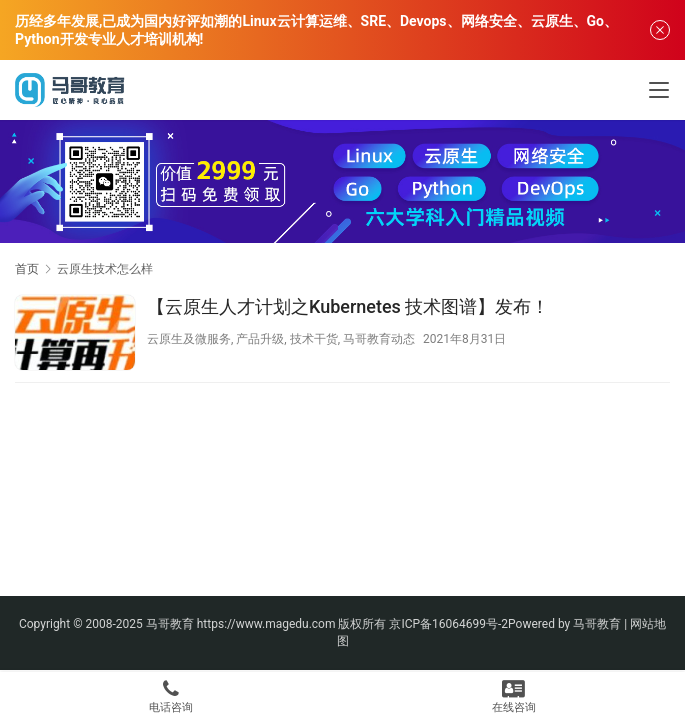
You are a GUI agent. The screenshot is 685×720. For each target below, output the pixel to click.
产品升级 (260, 339)
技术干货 (314, 339)
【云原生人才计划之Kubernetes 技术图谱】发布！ (348, 306)
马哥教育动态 (379, 339)
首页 (27, 269)
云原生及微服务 (189, 339)
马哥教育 (170, 624)
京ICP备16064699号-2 (448, 624)
